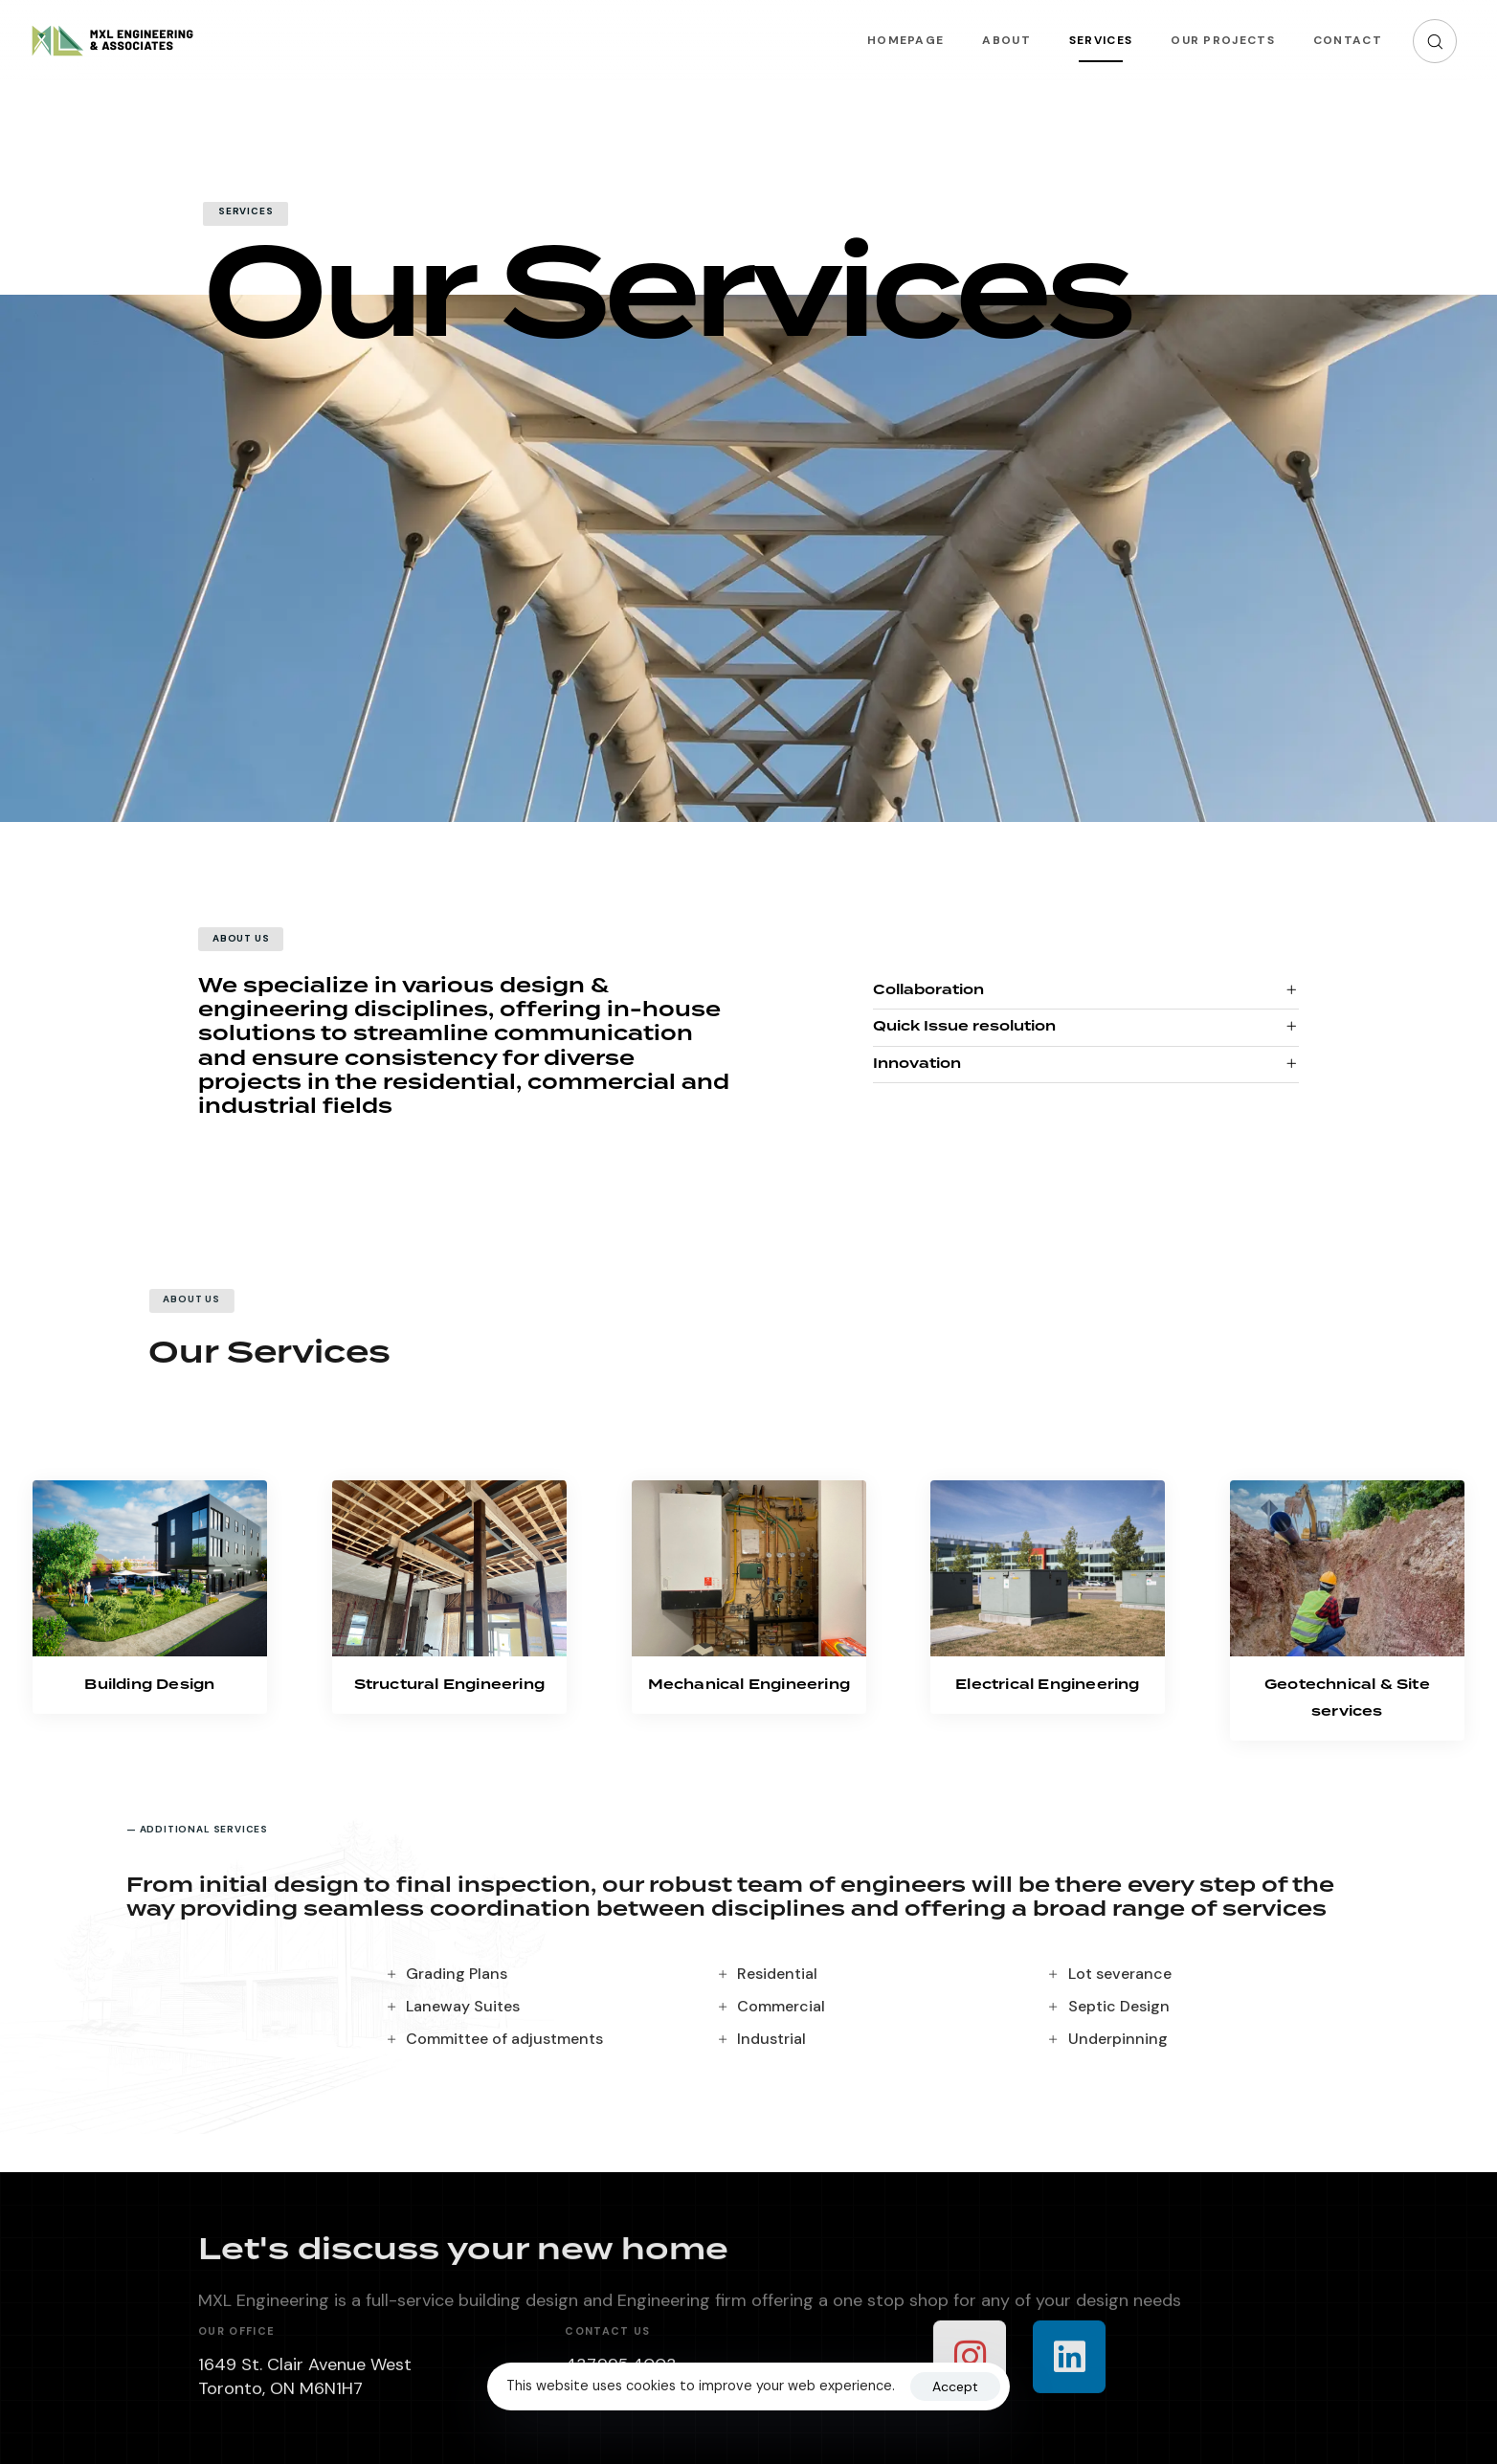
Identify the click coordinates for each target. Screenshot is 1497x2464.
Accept (955, 2386)
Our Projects (1223, 40)
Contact (1347, 40)
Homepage (905, 40)
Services (1100, 40)
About (1006, 40)
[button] (1435, 41)
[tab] (1086, 991)
